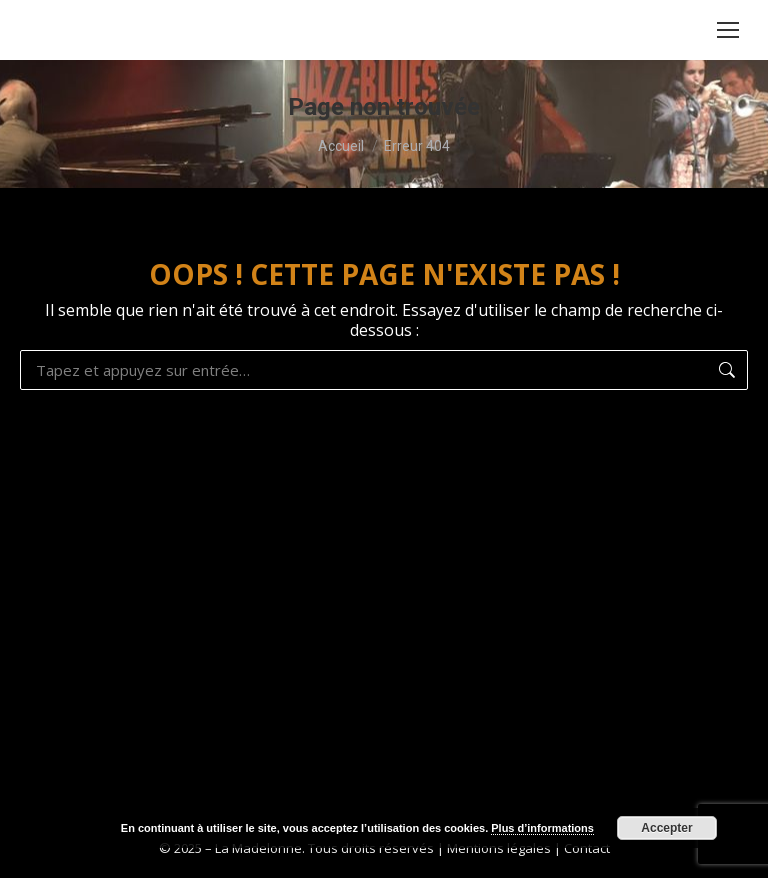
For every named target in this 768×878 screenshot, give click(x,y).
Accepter (666, 828)
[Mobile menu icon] (728, 30)
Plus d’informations (542, 828)
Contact (587, 848)
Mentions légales (499, 848)
